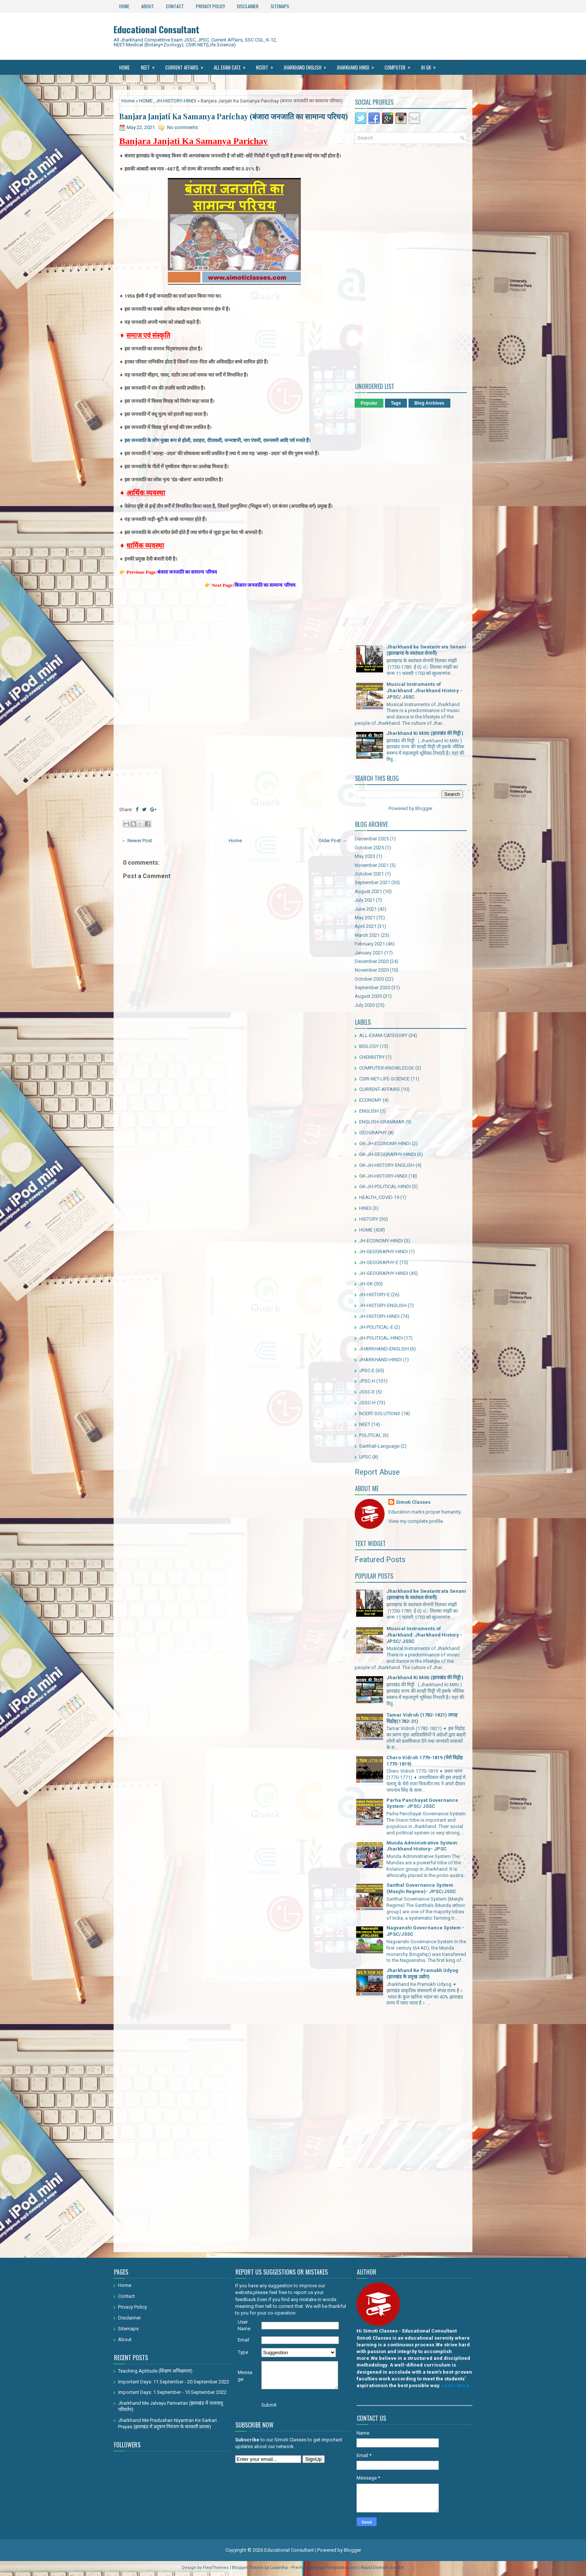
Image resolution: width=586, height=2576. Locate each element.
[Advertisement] (234, 646)
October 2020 (369, 979)
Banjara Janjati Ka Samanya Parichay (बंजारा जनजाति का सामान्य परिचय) (233, 116)
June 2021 (366, 909)
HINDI (365, 1208)
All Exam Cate (232, 65)
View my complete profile (415, 1521)
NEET (150, 65)
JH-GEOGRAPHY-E (378, 1262)
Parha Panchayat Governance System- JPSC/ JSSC (422, 1803)
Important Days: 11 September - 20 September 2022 (173, 2382)
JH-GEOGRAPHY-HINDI (383, 1273)
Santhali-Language (379, 1446)
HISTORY (368, 1219)
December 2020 (372, 961)
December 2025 (372, 838)
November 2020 (372, 970)
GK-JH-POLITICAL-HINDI (385, 1186)
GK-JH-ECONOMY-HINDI (385, 1143)
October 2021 (369, 874)
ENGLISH (369, 1111)
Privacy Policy (210, 6)
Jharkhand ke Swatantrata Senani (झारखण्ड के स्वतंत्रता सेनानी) (426, 650)
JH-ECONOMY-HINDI (381, 1240)
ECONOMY (370, 1100)
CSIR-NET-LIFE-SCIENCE (384, 1079)
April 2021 (365, 926)
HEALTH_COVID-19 (379, 1197)
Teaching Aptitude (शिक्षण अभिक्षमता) (155, 2371)
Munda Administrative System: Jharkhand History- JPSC (422, 1846)
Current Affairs (186, 65)
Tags (396, 403)
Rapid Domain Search (382, 2567)
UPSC (365, 1457)
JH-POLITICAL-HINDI (381, 1338)
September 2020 (372, 987)
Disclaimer (248, 6)
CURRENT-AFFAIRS (379, 1089)
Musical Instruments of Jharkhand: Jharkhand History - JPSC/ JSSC (424, 690)
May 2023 (365, 856)
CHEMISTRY (372, 1057)
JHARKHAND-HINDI (380, 1359)
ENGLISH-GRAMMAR (381, 1122)
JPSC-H (367, 1381)
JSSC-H (367, 1402)
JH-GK (366, 1284)
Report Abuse (377, 1472)
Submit (269, 2405)
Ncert (267, 65)
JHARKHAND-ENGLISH (384, 1349)
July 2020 (365, 1005)
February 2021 (370, 944)
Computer (400, 65)
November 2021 (372, 865)
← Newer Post (136, 840)
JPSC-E (366, 1370)
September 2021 (372, 882)
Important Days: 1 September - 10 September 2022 (172, 2392)
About (147, 6)
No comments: (183, 127)
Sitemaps (280, 6)
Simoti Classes (413, 1502)
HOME (145, 101)
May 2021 (365, 917)
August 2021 (368, 891)
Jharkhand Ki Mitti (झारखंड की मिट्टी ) (424, 733)
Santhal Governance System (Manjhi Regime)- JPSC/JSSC (421, 1888)
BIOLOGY (369, 1046)
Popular (369, 403)
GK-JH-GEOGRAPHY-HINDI (387, 1154)
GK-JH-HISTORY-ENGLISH (386, 1165)
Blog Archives (429, 403)
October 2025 (369, 847)
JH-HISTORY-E (374, 1294)
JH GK (431, 65)
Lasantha (279, 2567)
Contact (175, 6)
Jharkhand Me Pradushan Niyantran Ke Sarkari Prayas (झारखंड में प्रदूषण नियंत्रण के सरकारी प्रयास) (167, 2423)
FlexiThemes (216, 2567)
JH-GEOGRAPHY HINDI (383, 1251)
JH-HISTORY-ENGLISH (383, 1305)
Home (124, 6)
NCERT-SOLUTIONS (379, 1413)
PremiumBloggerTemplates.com (324, 2567)
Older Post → (332, 840)
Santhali (133, 80)
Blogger (423, 808)
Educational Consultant (156, 29)
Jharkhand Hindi (358, 65)
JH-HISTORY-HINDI (176, 101)
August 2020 (368, 996)
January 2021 (369, 953)
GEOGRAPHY (373, 1132)
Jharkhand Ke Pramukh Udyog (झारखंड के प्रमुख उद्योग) (422, 1973)
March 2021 (367, 935)
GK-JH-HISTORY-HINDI (383, 1176)
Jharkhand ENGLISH (307, 65)
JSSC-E (367, 1392)
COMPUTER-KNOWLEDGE (386, 1068)
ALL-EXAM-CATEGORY (383, 1035)
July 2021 (365, 900)
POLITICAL (370, 1435)
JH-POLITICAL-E (376, 1327)
